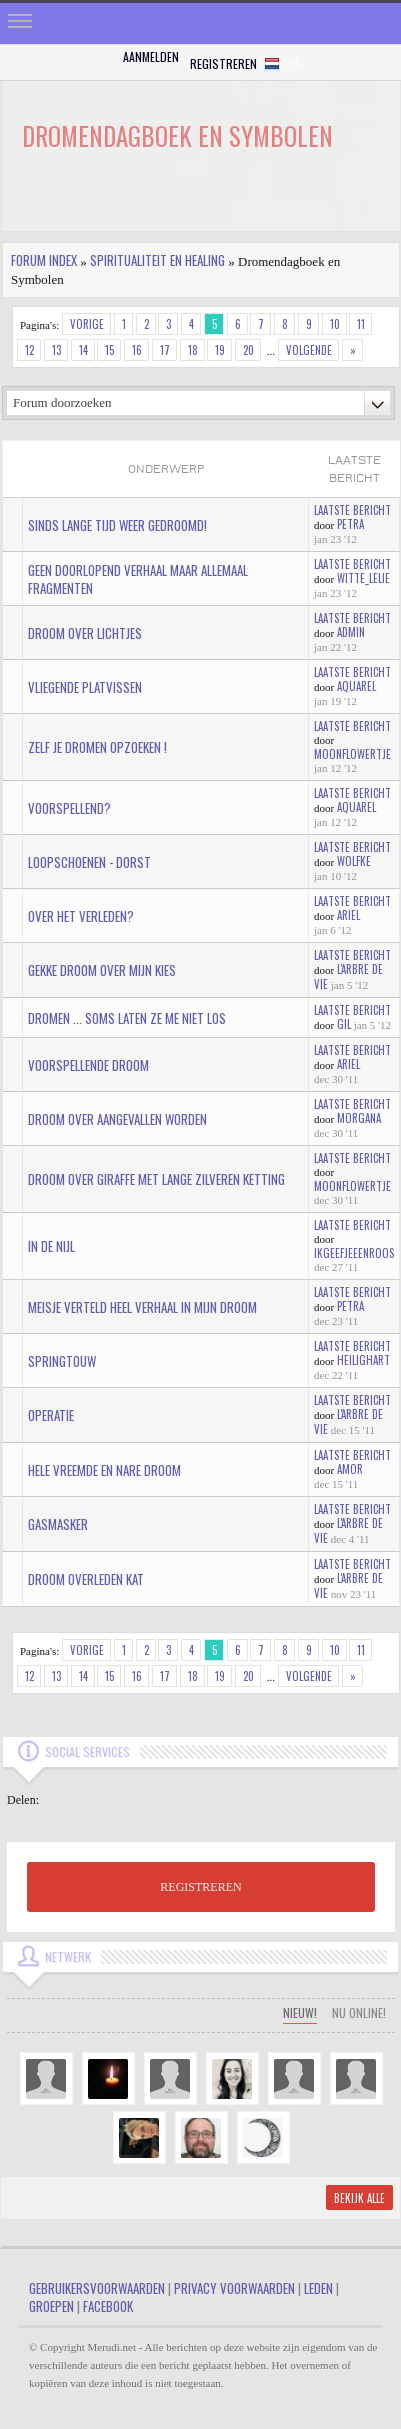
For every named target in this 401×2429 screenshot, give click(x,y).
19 (220, 350)
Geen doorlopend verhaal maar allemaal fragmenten (138, 579)
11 (361, 324)
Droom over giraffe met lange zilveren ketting (156, 1179)
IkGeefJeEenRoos (354, 1253)
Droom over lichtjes (85, 633)
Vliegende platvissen (85, 687)
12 (29, 350)
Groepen (51, 2306)
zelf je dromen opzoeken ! (97, 747)
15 (109, 350)
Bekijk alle (359, 2198)
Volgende (309, 350)
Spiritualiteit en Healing (157, 260)
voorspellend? (69, 808)
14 (83, 350)
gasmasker (58, 1524)
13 (56, 350)
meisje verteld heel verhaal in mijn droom (142, 1307)
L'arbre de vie (348, 976)
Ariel (348, 915)
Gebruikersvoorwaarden (97, 2288)
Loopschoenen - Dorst (89, 862)
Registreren (223, 63)
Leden (318, 2288)
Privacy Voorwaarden (234, 2288)
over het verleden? (81, 916)
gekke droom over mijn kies (102, 970)
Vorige (87, 324)
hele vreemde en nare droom (104, 1470)
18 (193, 350)
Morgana (359, 1118)
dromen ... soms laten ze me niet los (127, 1018)
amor (350, 1469)
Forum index (44, 260)
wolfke (354, 861)
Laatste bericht (352, 510)
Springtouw (62, 1361)
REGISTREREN (200, 1887)
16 (137, 350)
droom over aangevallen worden (117, 1119)
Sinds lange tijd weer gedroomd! (117, 525)
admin (351, 632)
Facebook (108, 2306)
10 (335, 324)
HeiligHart (363, 1360)
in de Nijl (51, 1246)
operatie (51, 1415)
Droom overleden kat (86, 1579)
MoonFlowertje (352, 754)
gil (344, 1024)
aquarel (356, 686)
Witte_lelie (363, 578)
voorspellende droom (88, 1065)
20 (248, 350)
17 (165, 350)
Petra (350, 524)
